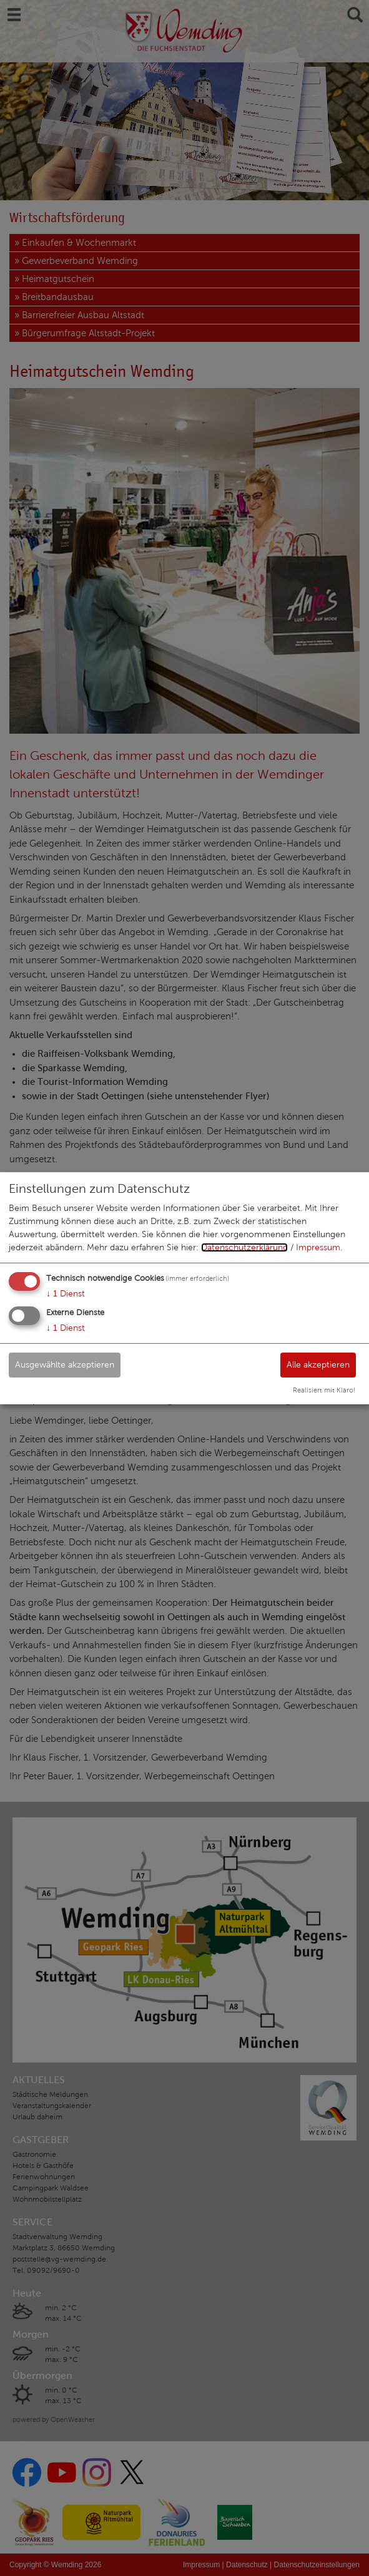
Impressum (318, 1247)
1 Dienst (65, 1293)
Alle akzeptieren (318, 1364)
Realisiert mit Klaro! (324, 1390)
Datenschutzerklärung (244, 1247)
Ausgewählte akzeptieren (64, 1364)
